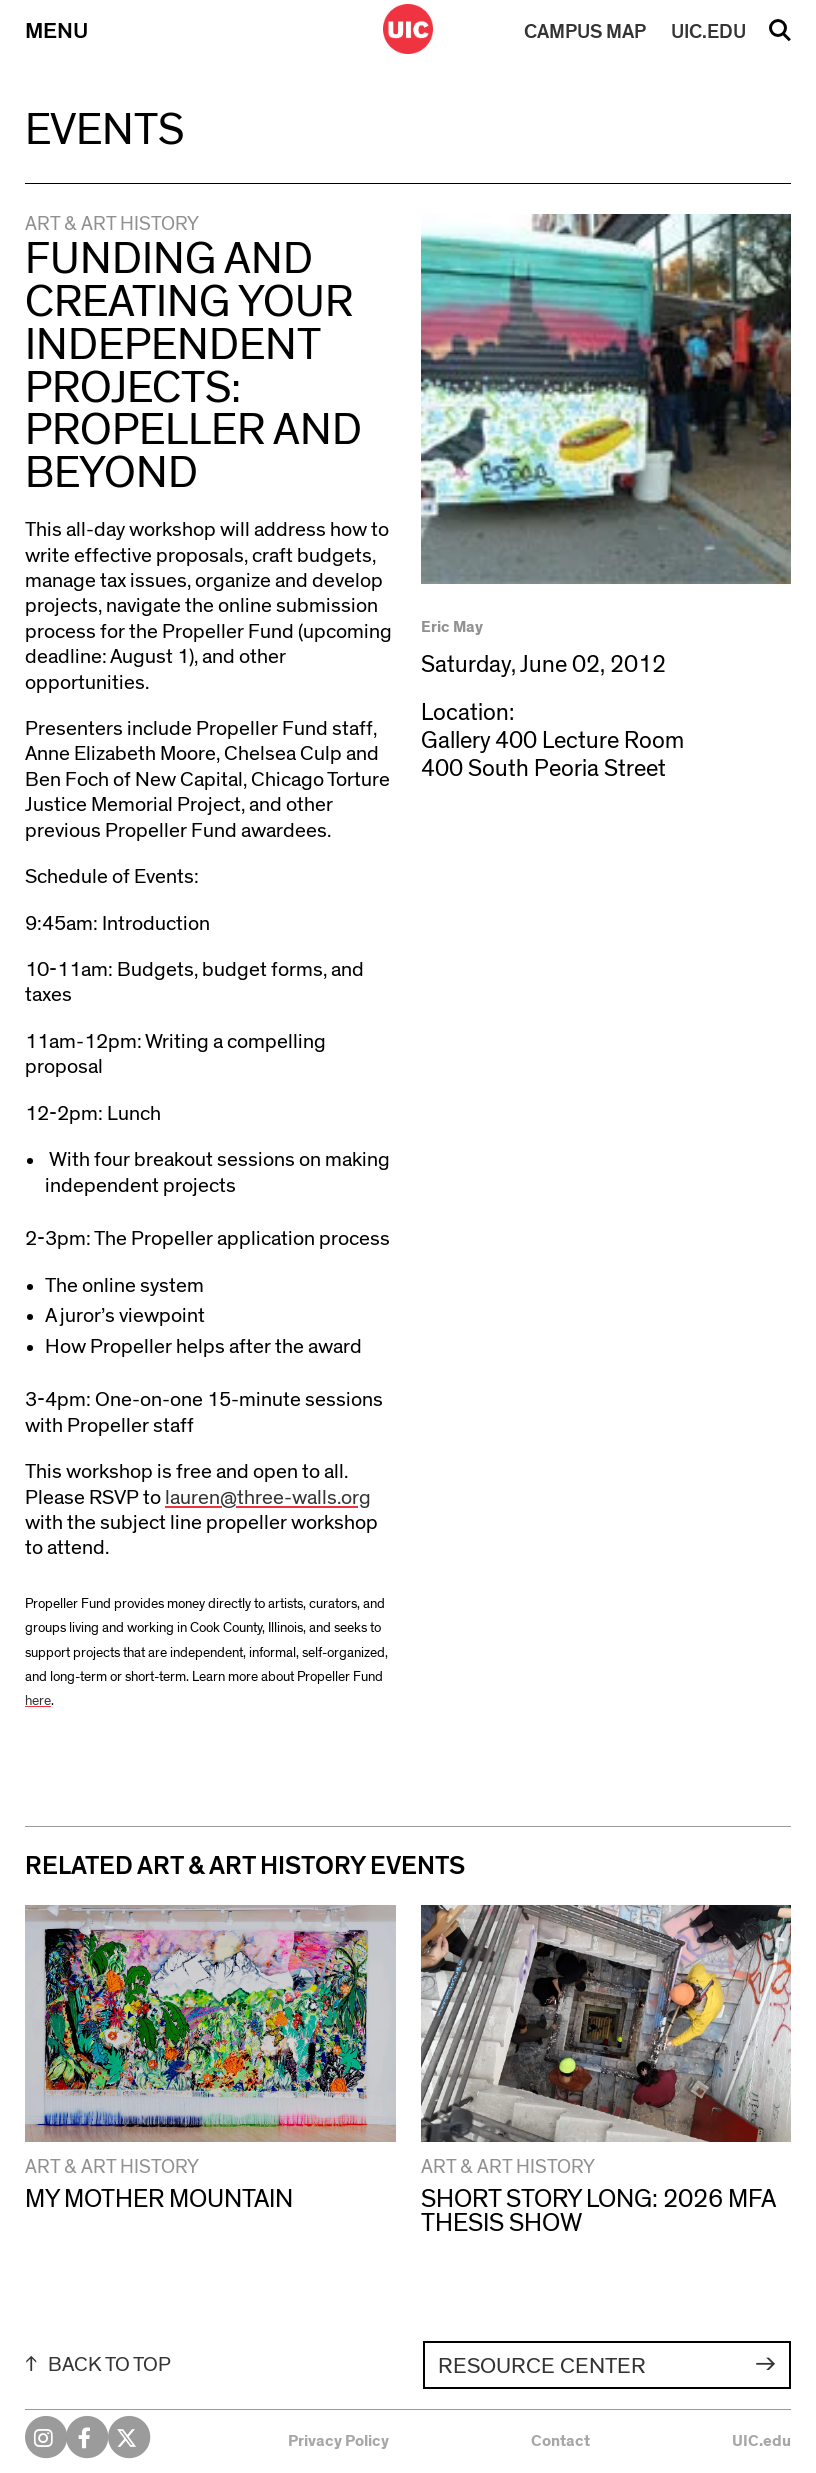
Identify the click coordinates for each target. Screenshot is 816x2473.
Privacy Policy (338, 2441)
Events (104, 130)
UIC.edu (761, 2441)
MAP (585, 32)
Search (780, 37)
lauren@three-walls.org (268, 1497)
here (38, 1701)
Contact (560, 2441)
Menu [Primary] (56, 31)
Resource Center (542, 2366)
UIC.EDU (708, 32)
